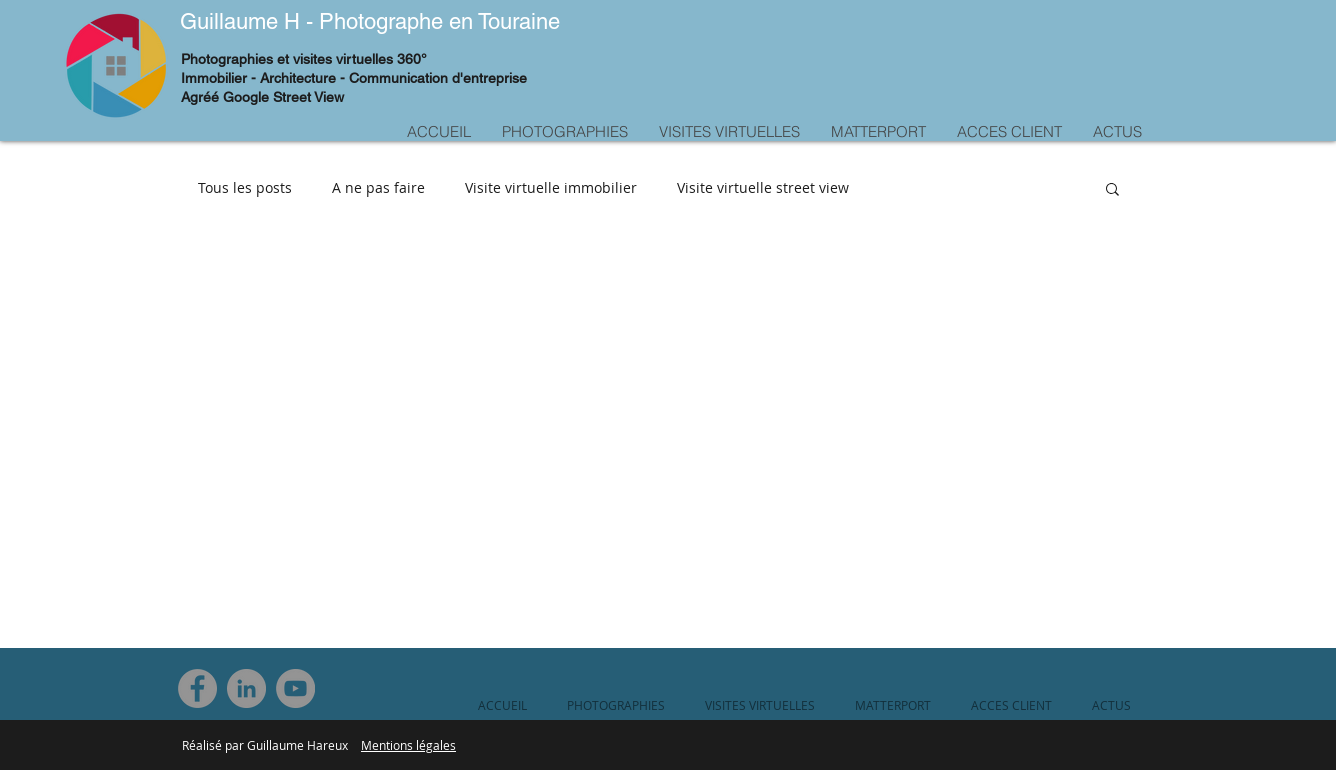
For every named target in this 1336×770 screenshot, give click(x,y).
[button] (1112, 190)
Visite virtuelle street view (763, 187)
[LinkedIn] (246, 688)
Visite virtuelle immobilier (551, 187)
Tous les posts (245, 187)
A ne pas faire (378, 187)
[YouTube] (295, 688)
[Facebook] (197, 688)
